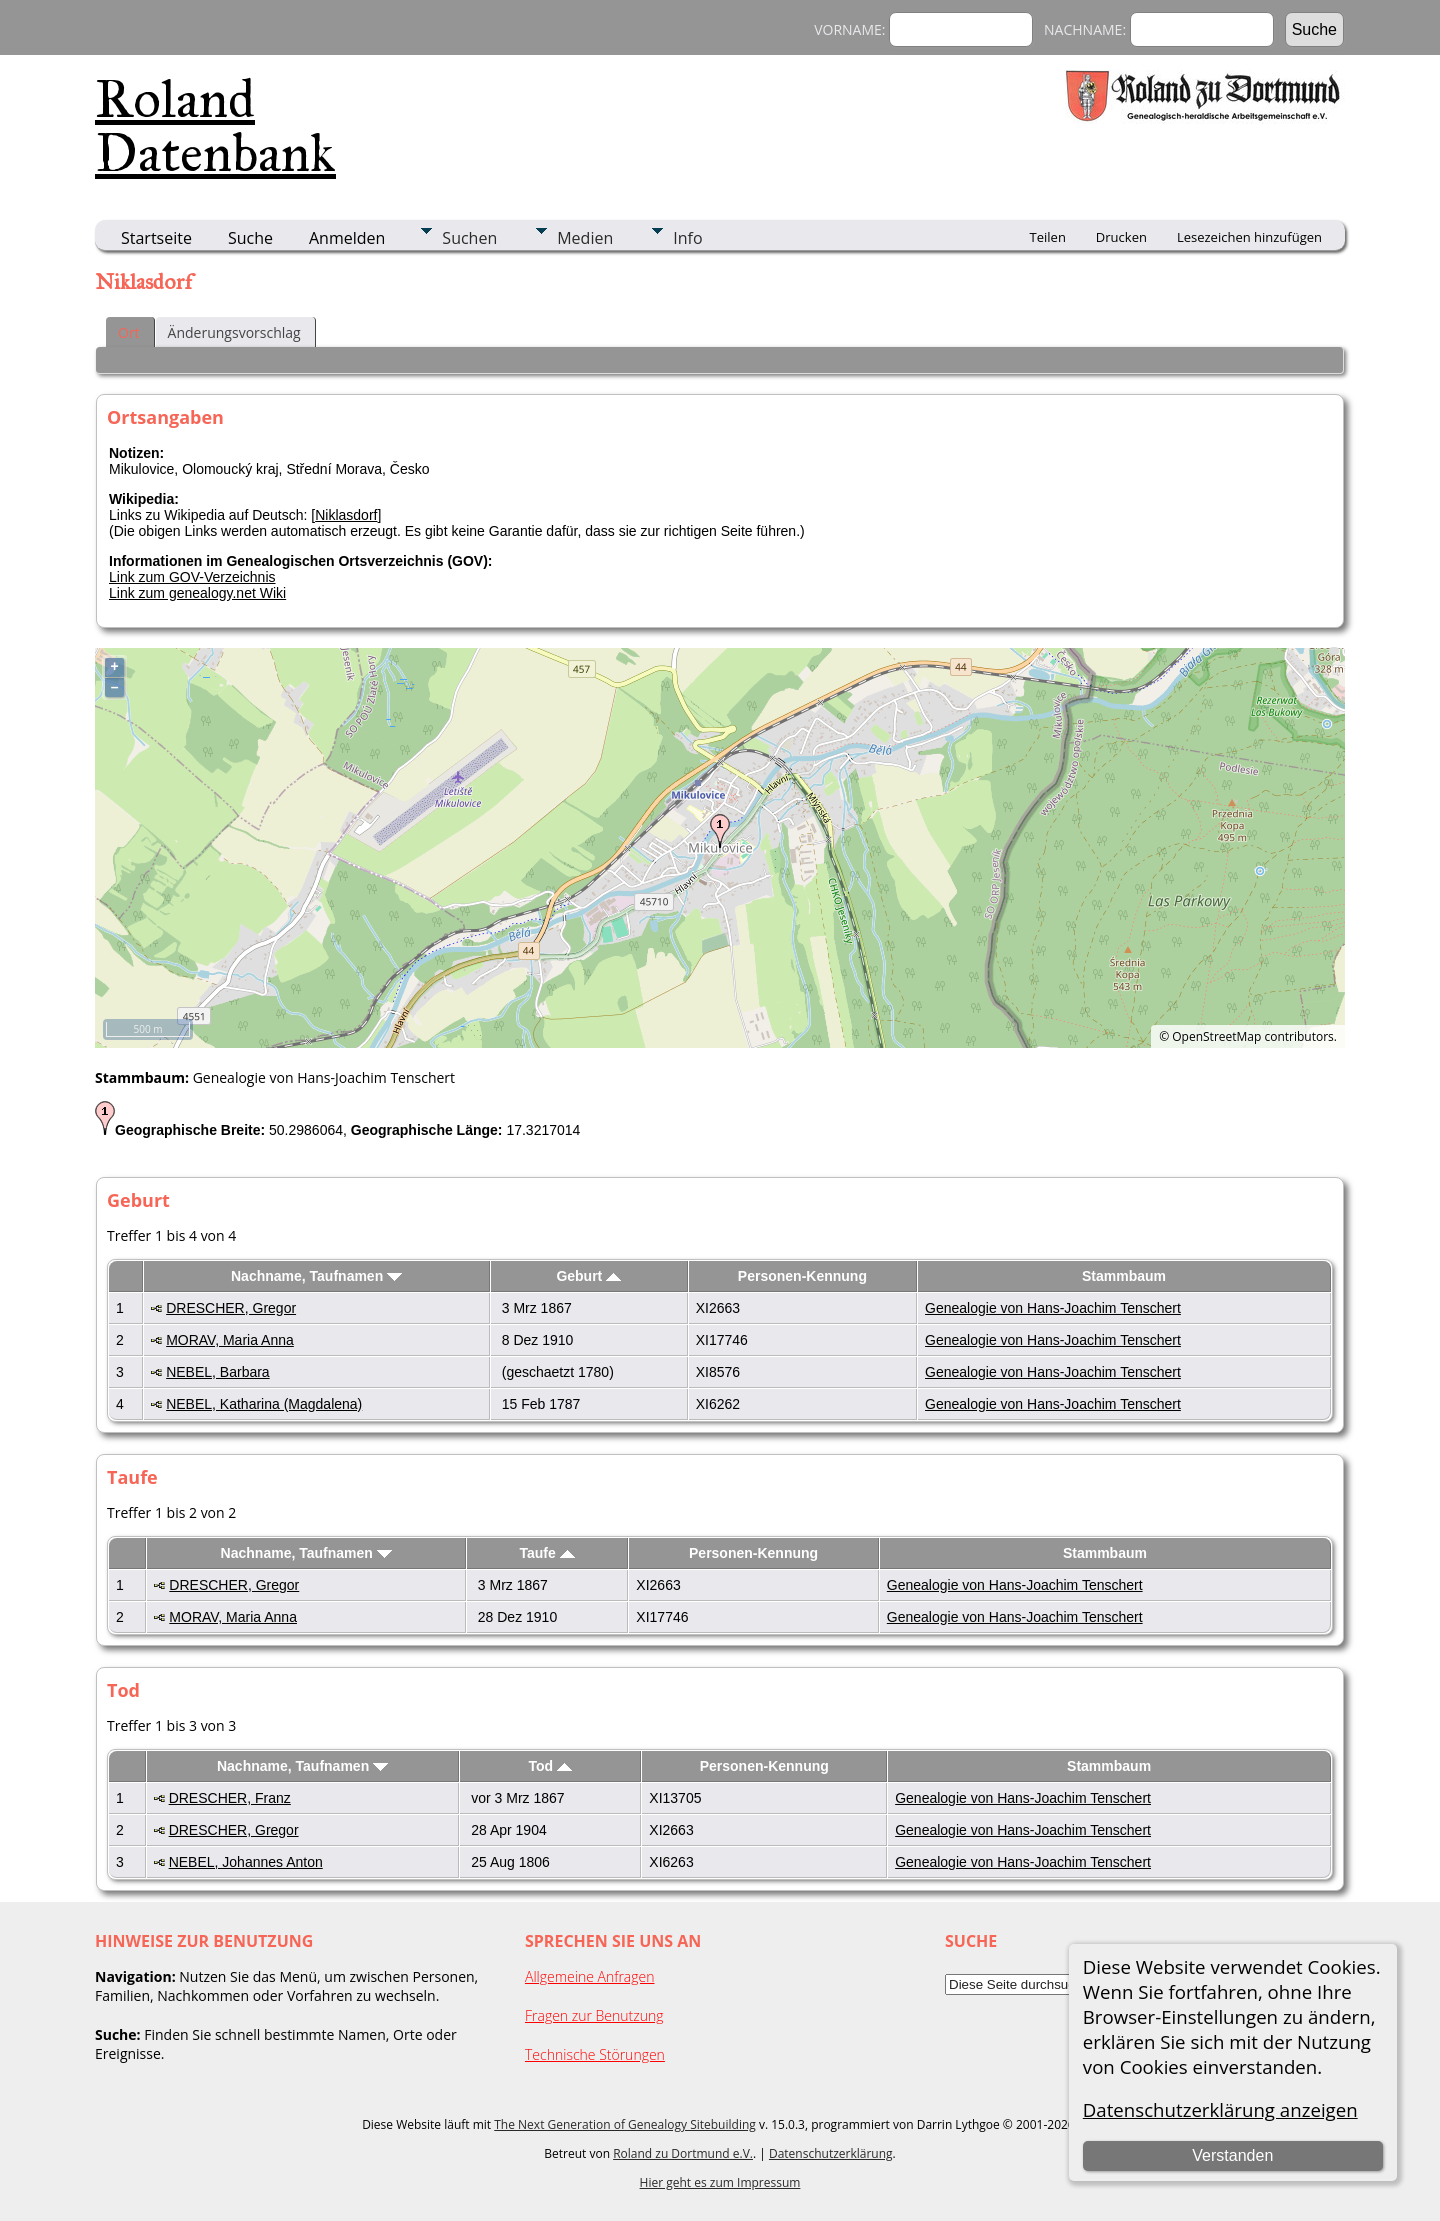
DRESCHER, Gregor (231, 1308)
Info (687, 238)
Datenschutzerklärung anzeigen (1220, 2109)
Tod (551, 1766)
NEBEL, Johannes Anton (246, 1862)
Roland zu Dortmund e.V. (683, 2153)
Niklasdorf (346, 515)
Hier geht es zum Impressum (720, 2182)
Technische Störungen (595, 2054)
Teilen (1048, 237)
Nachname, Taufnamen (316, 1276)
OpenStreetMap (1216, 1036)
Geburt (588, 1276)
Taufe (547, 1553)
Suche (250, 238)
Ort (129, 332)
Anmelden (347, 238)
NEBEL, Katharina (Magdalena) (264, 1404)
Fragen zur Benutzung (594, 2015)
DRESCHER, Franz (230, 1798)
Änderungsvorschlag (234, 332)
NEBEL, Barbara (218, 1372)
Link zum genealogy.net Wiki (197, 593)
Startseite (156, 238)
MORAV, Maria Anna (230, 1340)
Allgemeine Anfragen (590, 1976)
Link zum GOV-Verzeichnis (192, 577)
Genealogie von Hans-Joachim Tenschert (1053, 1308)
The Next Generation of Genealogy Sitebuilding (625, 2124)
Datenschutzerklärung (831, 2153)
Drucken (1121, 237)
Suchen (469, 238)
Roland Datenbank (215, 126)
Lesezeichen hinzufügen (1249, 237)
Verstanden (1232, 2155)
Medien (585, 238)
